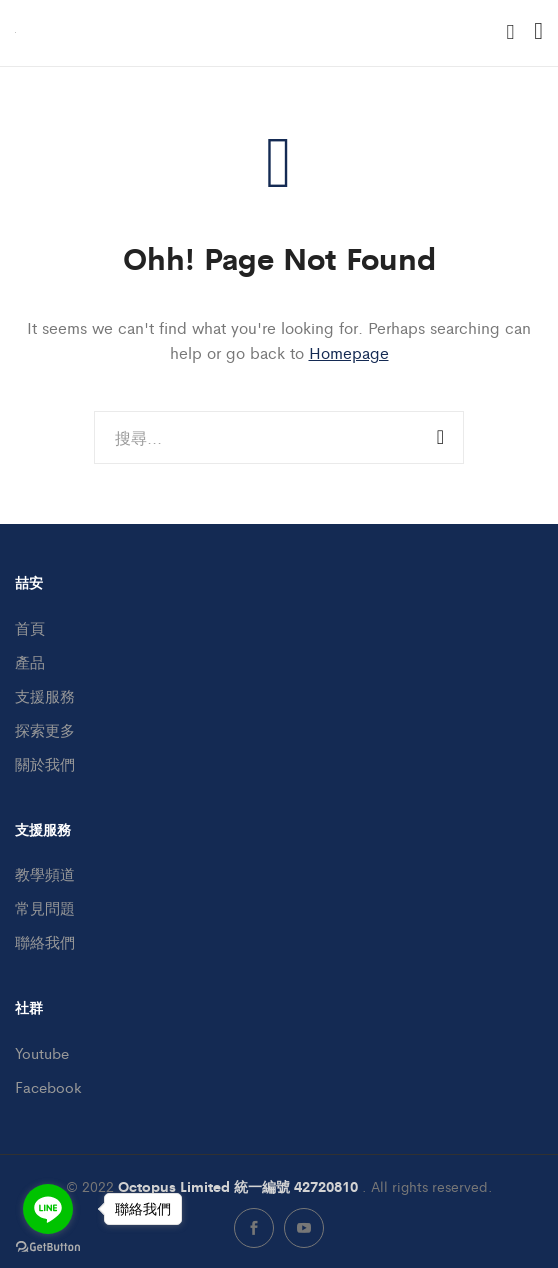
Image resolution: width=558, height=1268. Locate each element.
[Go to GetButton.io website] (48, 1247)
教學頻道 (45, 873)
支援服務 (45, 695)
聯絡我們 (45, 941)
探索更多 (45, 729)
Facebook (48, 1086)
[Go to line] (48, 1209)
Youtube (42, 1052)
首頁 (30, 627)
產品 (30, 661)
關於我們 (45, 763)
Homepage (349, 352)
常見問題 (45, 907)
